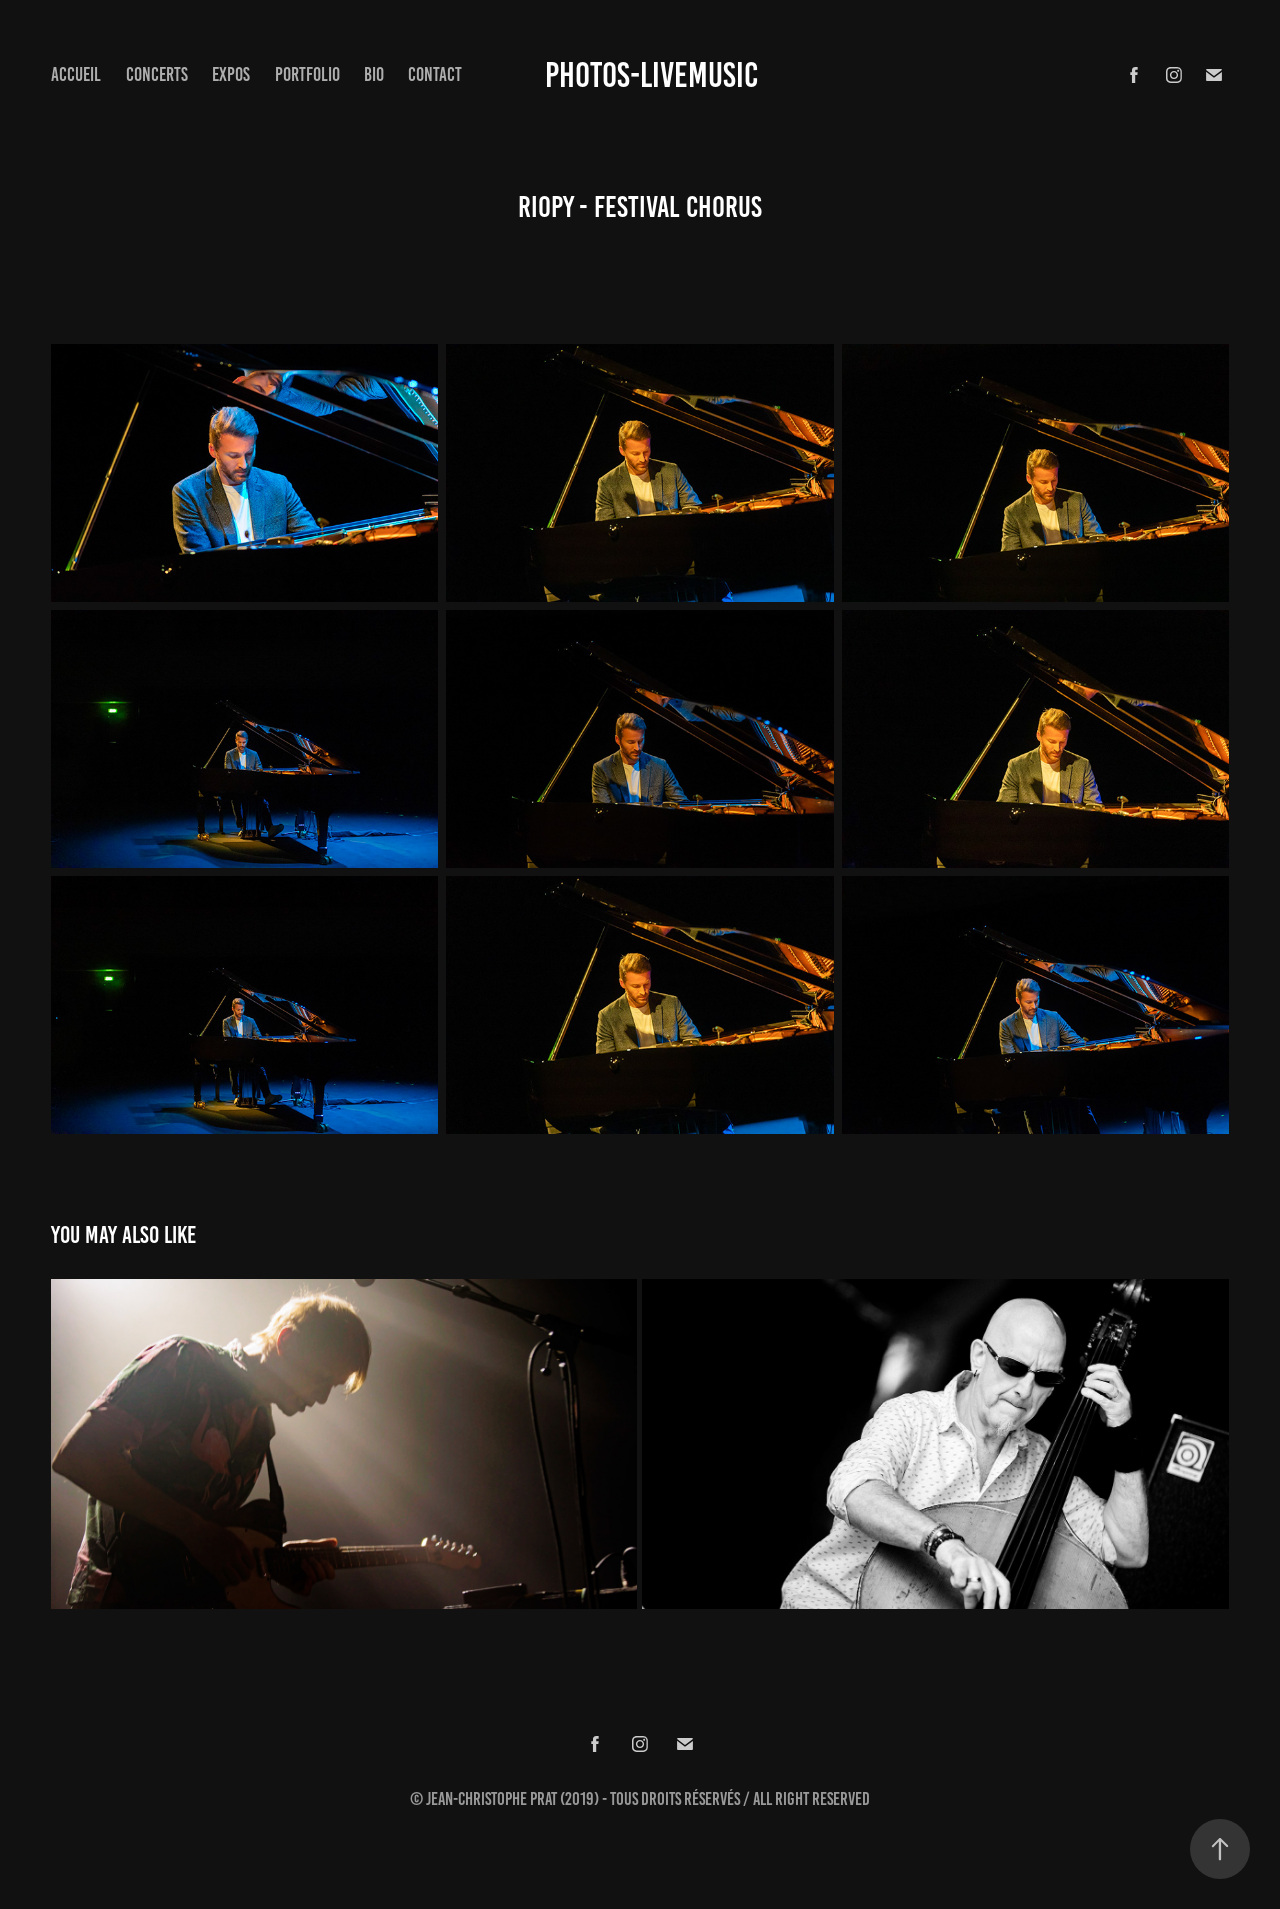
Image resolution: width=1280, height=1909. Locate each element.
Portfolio (307, 74)
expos (231, 74)
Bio (374, 74)
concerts (157, 74)
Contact (435, 74)
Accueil (76, 74)
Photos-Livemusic (651, 75)
